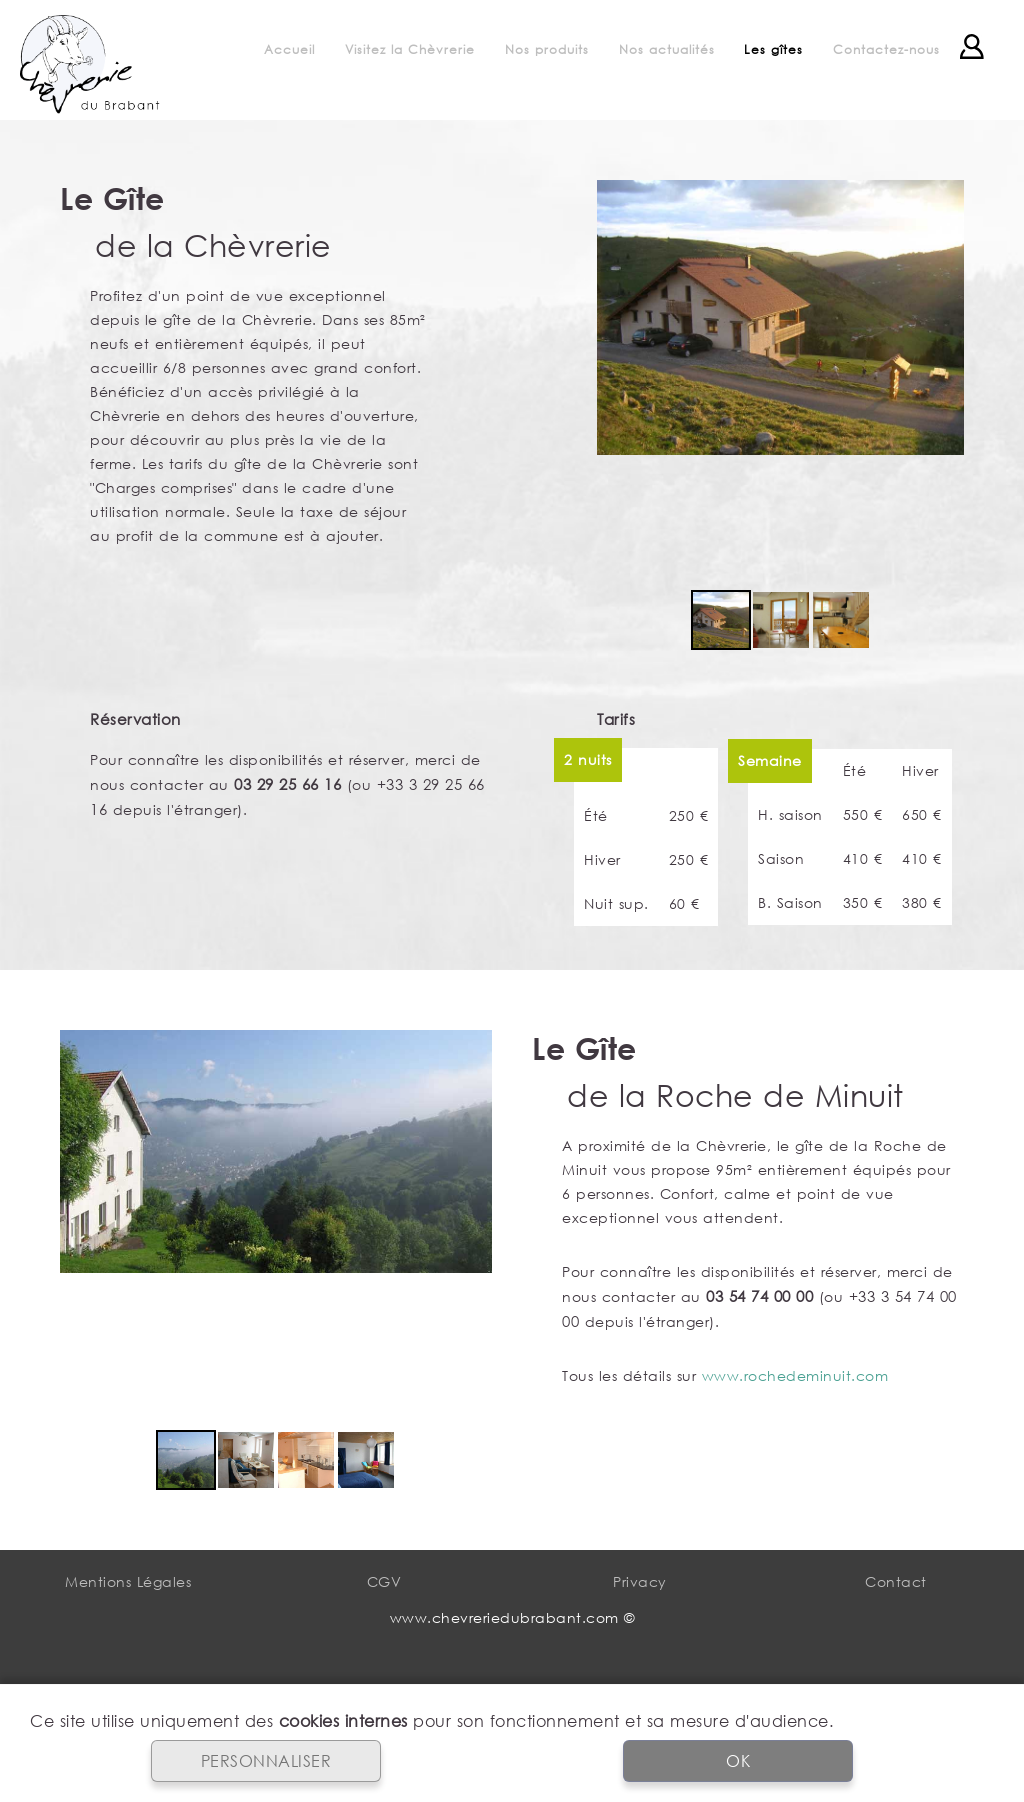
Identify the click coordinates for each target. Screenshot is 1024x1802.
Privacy (640, 1581)
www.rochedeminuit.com (795, 1375)
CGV (384, 1581)
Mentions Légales (128, 1581)
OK (738, 1761)
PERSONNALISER (266, 1761)
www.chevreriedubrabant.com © (512, 1617)
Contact (896, 1581)
